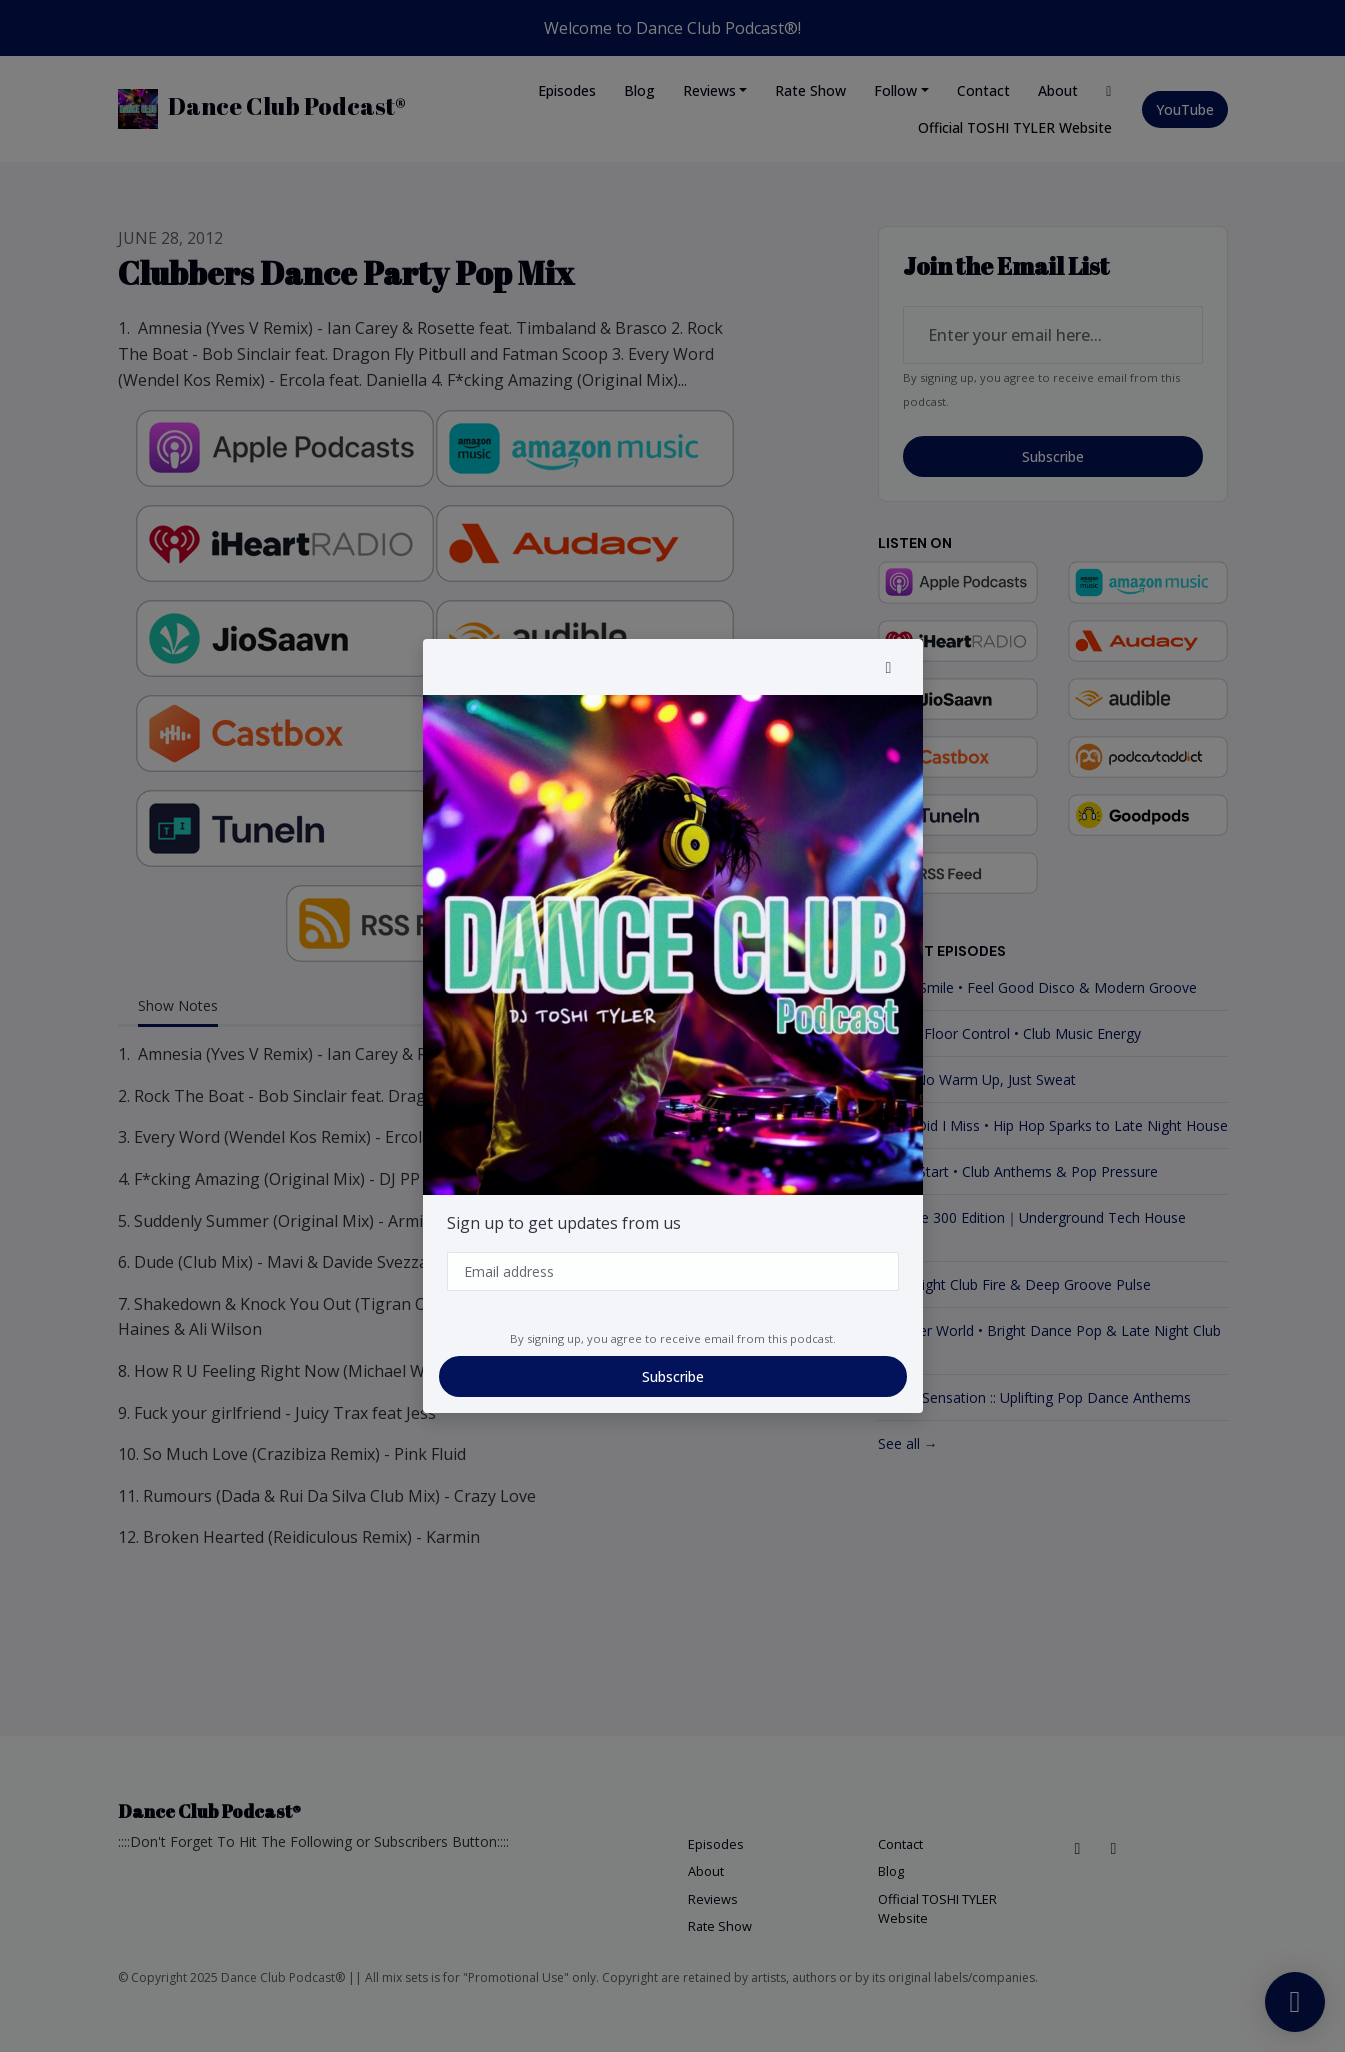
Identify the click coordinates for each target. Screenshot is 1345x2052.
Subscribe (673, 1376)
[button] (889, 667)
